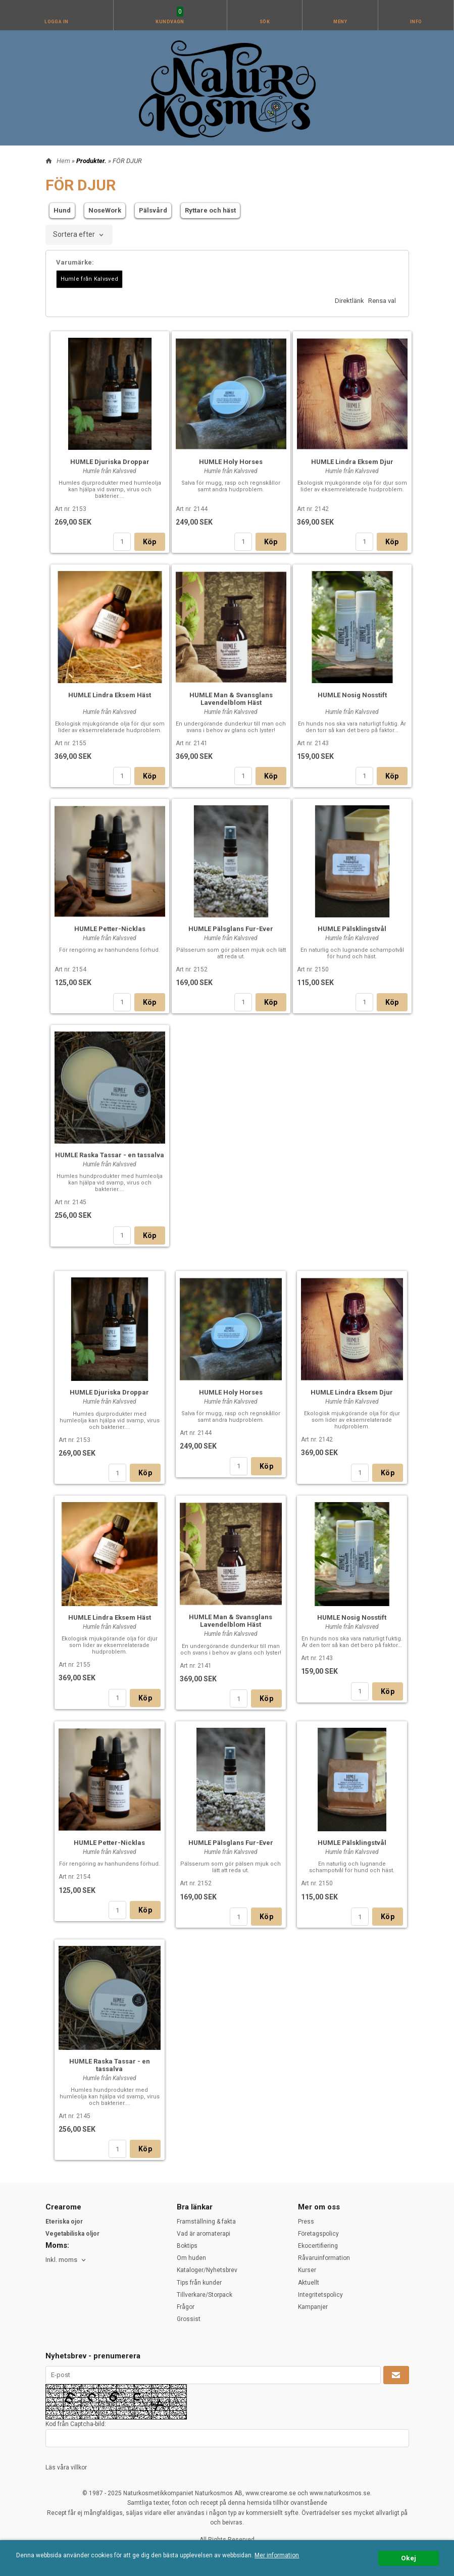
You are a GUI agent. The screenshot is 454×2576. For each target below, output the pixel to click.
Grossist (188, 2319)
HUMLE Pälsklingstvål (352, 929)
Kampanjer (313, 2306)
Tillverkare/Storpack (204, 2294)
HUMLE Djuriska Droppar (109, 462)
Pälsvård (153, 210)
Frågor (185, 2306)
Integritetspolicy (320, 2294)
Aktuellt (308, 2282)
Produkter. (92, 161)
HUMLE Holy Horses (231, 462)
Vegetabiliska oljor (72, 2233)
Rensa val (382, 300)
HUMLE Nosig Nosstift (352, 695)
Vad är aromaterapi (203, 2233)
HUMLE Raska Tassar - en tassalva (109, 1155)
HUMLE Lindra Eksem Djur (352, 462)
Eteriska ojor (64, 2221)
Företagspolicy (318, 2233)
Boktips (187, 2245)
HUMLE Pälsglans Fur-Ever (230, 929)
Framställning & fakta (206, 2221)
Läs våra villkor (66, 2467)
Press (306, 2221)
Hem (63, 161)
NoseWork (104, 210)
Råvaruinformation (324, 2257)
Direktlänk (349, 300)
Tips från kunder (199, 2282)
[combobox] (79, 235)
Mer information (277, 2555)
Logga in (56, 21)
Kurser (307, 2270)
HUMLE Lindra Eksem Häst (109, 695)
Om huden (191, 2257)
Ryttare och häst (210, 210)
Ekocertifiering (318, 2245)
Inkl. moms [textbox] (61, 2259)
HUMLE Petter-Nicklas (109, 929)
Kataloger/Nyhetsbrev (207, 2270)
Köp (150, 542)
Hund (62, 210)
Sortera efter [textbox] (74, 234)
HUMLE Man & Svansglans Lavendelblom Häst (231, 698)
